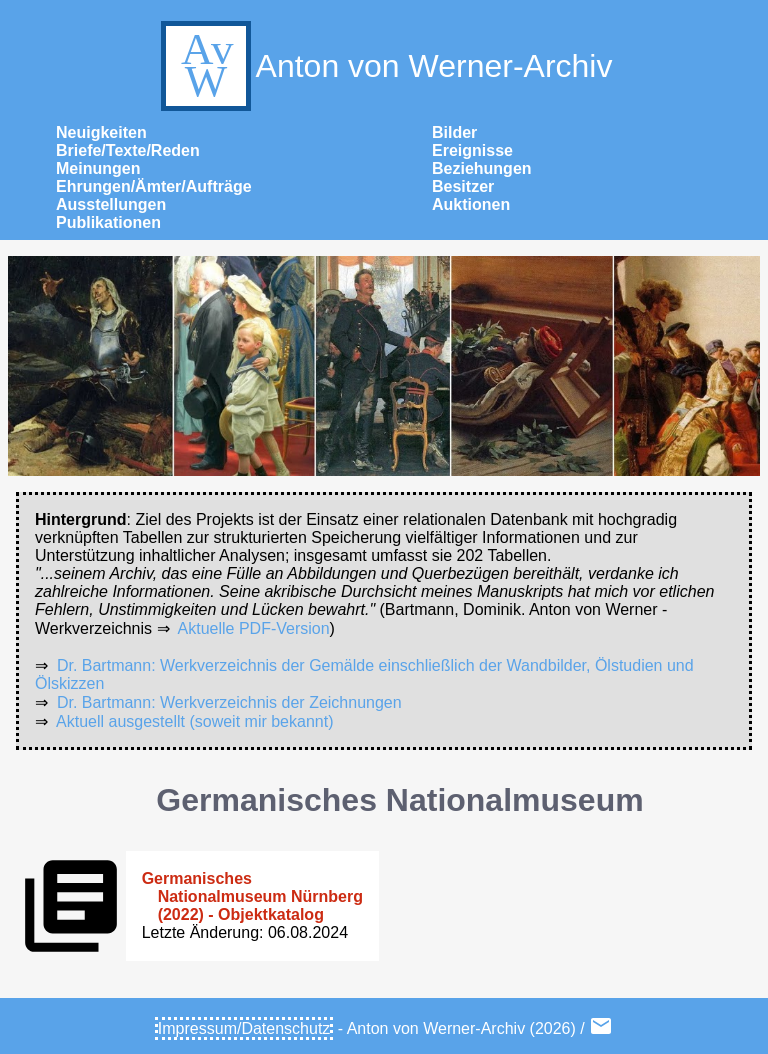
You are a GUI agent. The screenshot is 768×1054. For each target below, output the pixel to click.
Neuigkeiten (101, 132)
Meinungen (98, 168)
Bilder (454, 132)
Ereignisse (472, 150)
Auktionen (471, 204)
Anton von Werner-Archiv (384, 66)
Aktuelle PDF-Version (254, 628)
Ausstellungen (111, 204)
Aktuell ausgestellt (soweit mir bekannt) (194, 721)
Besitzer (463, 186)
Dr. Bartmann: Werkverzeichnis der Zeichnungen (229, 702)
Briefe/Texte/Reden (128, 150)
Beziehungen (482, 168)
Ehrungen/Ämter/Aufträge (154, 186)
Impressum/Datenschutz (244, 1028)
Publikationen (108, 222)
